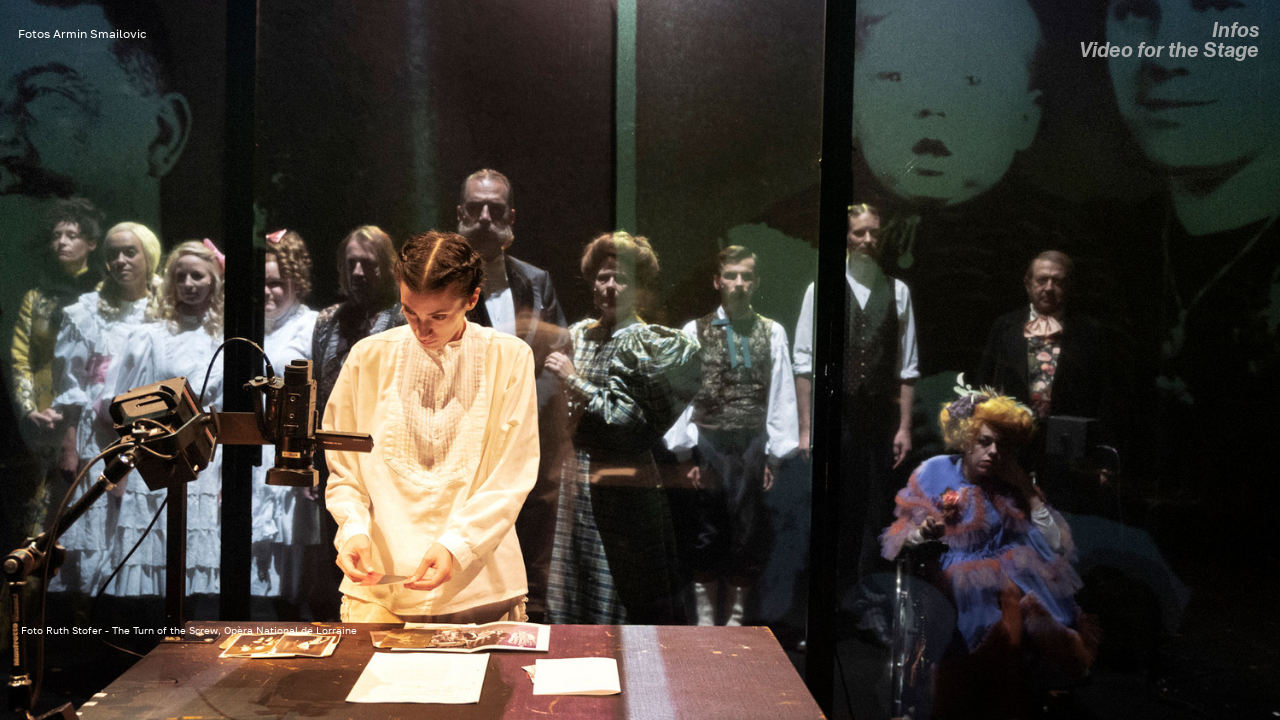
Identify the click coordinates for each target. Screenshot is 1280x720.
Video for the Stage (1169, 50)
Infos (1235, 30)
